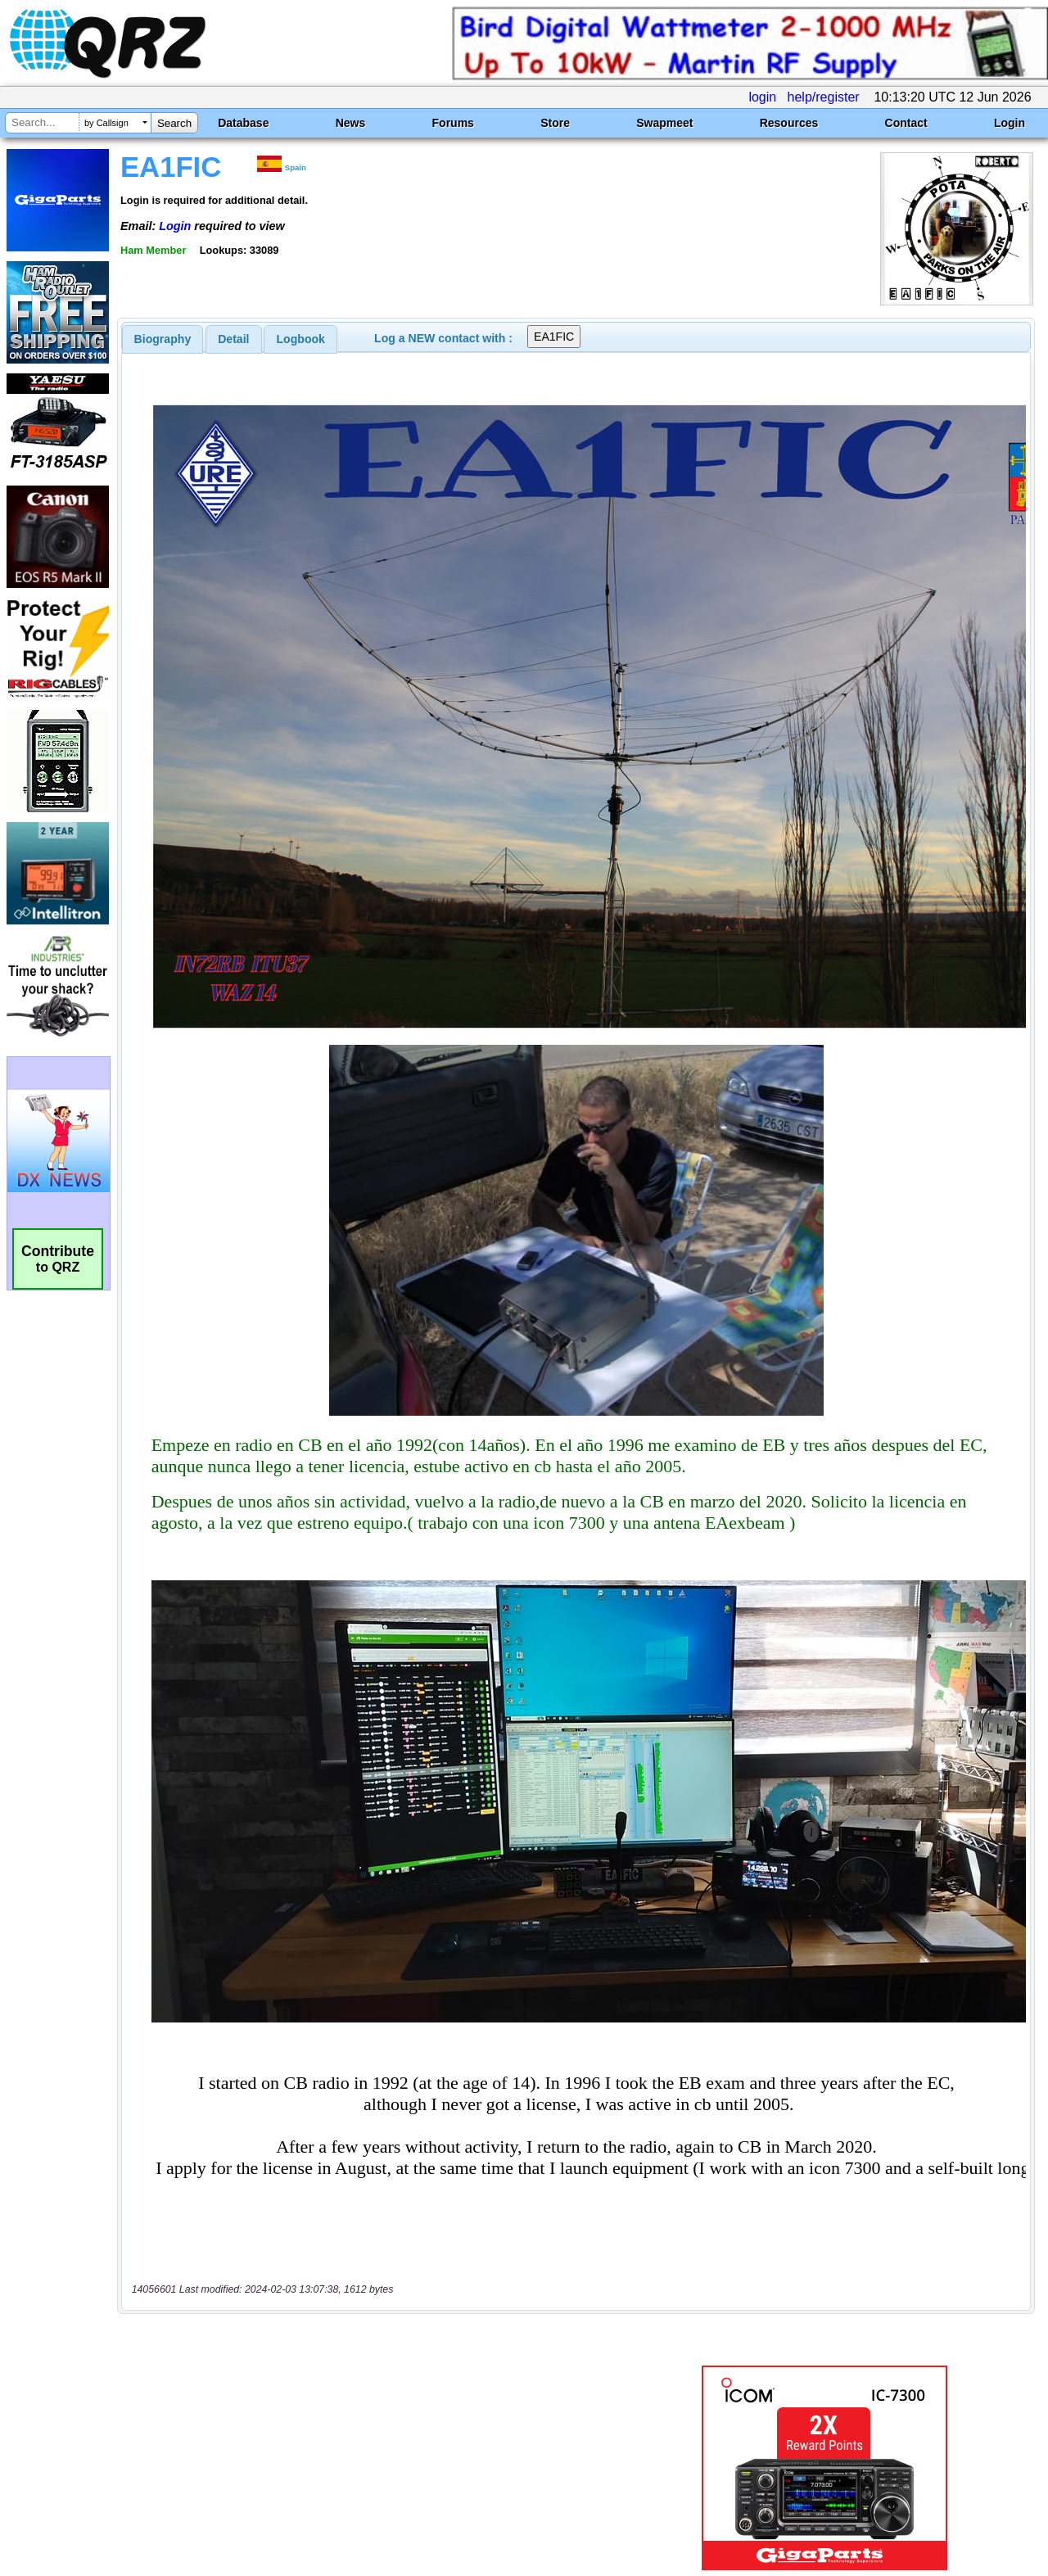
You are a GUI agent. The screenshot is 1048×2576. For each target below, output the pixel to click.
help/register (824, 97)
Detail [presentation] (233, 339)
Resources (789, 122)
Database (243, 122)
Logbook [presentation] (301, 339)
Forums (453, 122)
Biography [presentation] (163, 339)
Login (1009, 122)
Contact (906, 122)
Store (555, 122)
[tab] (163, 339)
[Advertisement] (379, 2404)
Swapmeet (664, 122)
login (762, 97)
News (351, 122)
